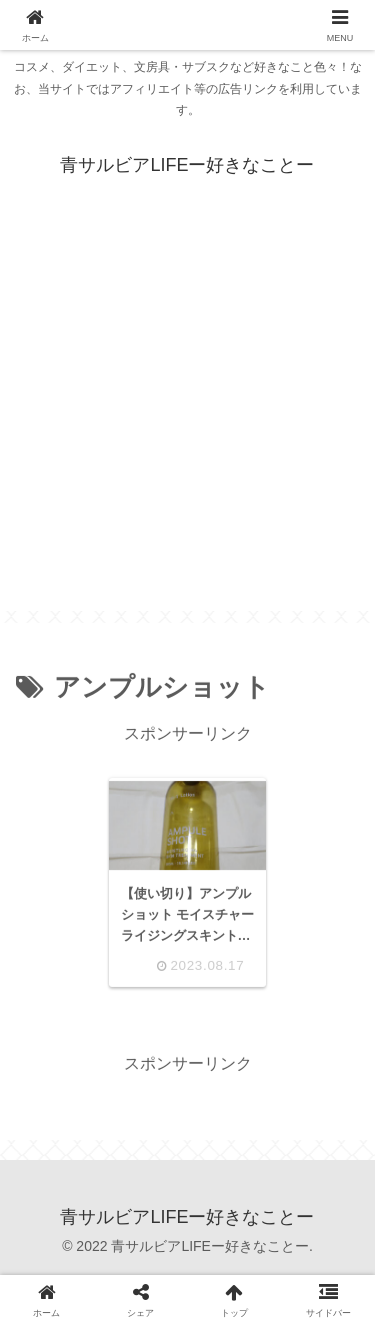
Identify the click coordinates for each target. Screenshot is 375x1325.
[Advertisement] (187, 423)
